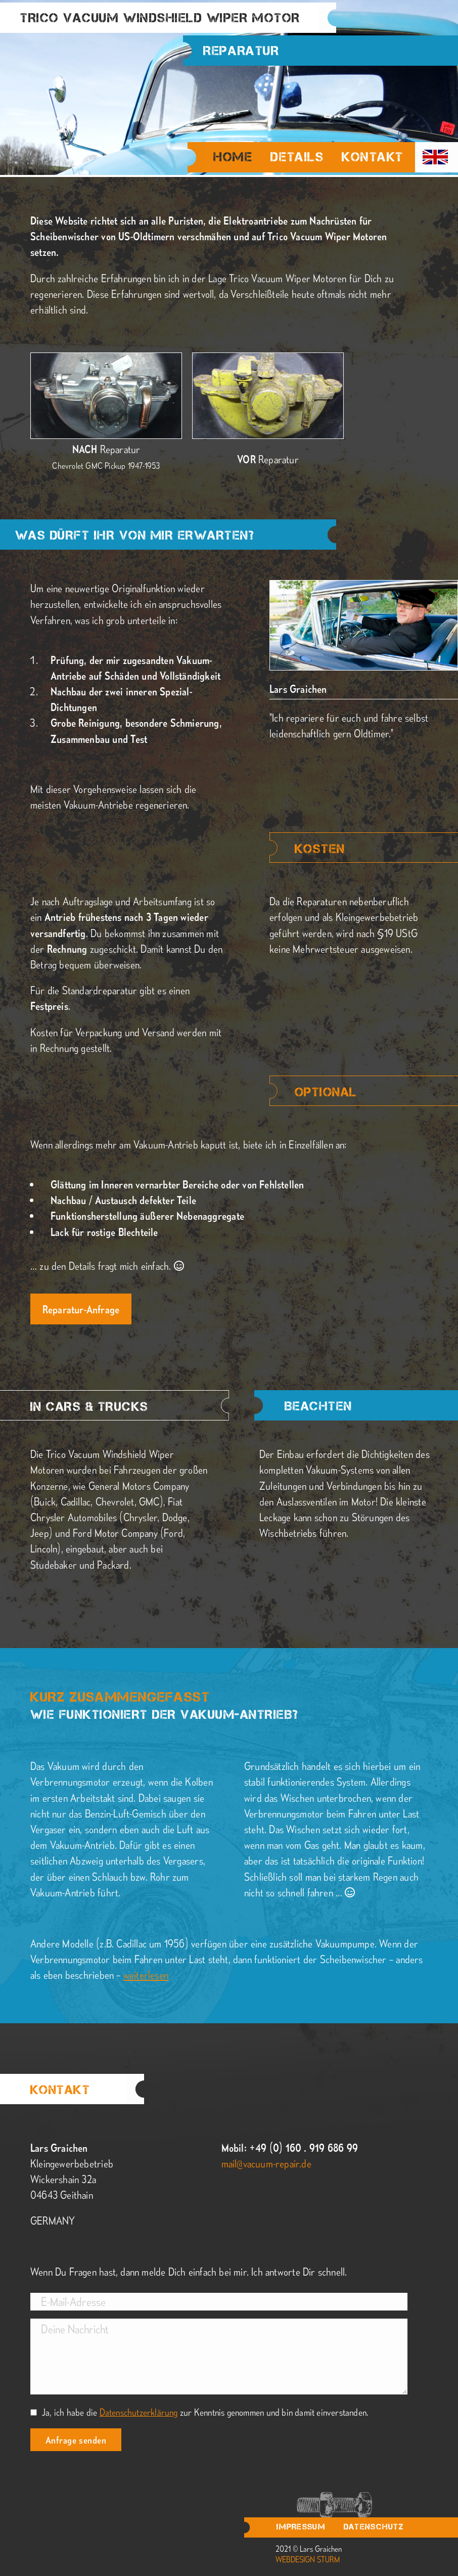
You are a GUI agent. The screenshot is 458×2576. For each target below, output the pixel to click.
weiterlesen (145, 1974)
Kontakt (372, 157)
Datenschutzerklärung (139, 2412)
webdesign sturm (308, 2559)
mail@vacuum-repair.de (266, 2163)
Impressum (301, 2527)
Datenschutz (373, 2527)
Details (297, 157)
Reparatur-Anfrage (81, 1309)
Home (232, 158)
